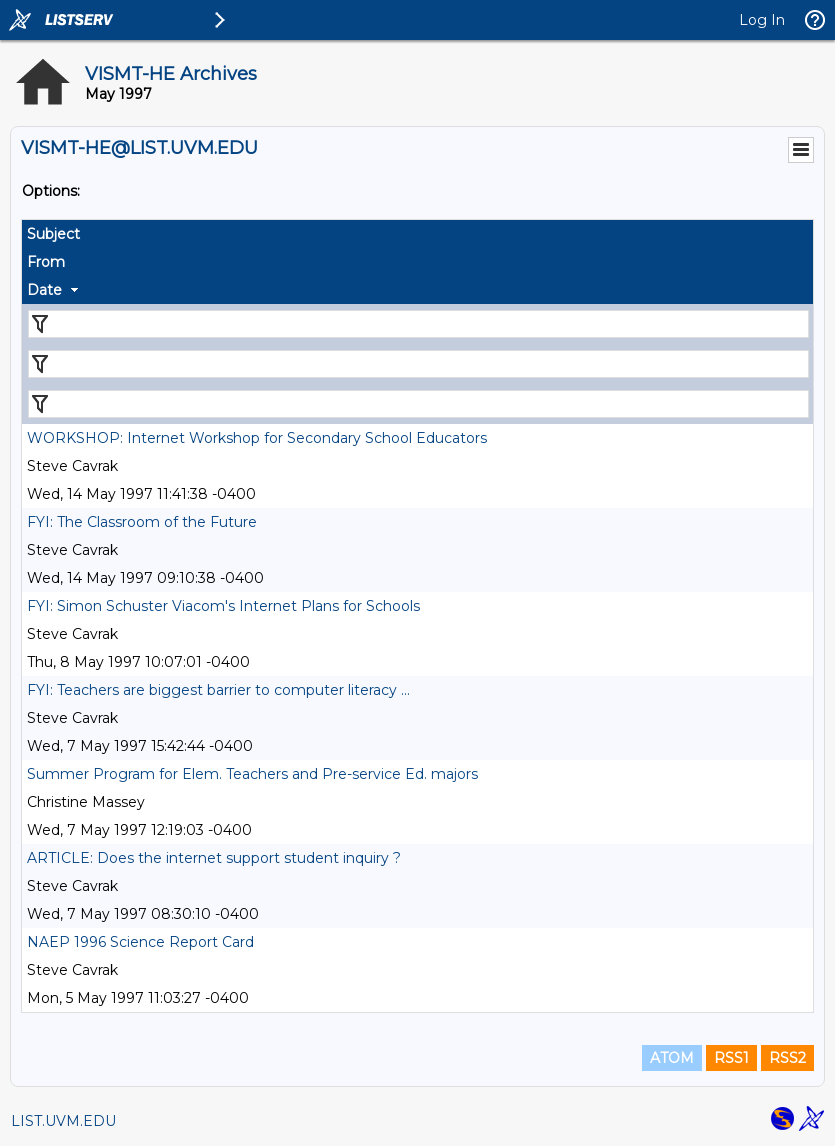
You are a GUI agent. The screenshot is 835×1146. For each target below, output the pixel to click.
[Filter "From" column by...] (418, 364)
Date (44, 290)
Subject (53, 234)
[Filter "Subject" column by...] (418, 324)
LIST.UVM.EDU (63, 1121)
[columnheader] (417, 234)
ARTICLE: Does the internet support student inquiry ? (214, 858)
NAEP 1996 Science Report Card (140, 942)
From (46, 262)
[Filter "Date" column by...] (418, 404)
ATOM (672, 1058)
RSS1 (731, 1058)
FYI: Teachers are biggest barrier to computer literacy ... (218, 690)
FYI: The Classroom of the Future (142, 522)
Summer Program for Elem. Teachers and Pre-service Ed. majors (252, 774)
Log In (762, 20)
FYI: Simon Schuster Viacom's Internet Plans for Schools (223, 606)
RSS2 (787, 1058)
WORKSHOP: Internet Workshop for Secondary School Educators (257, 438)
